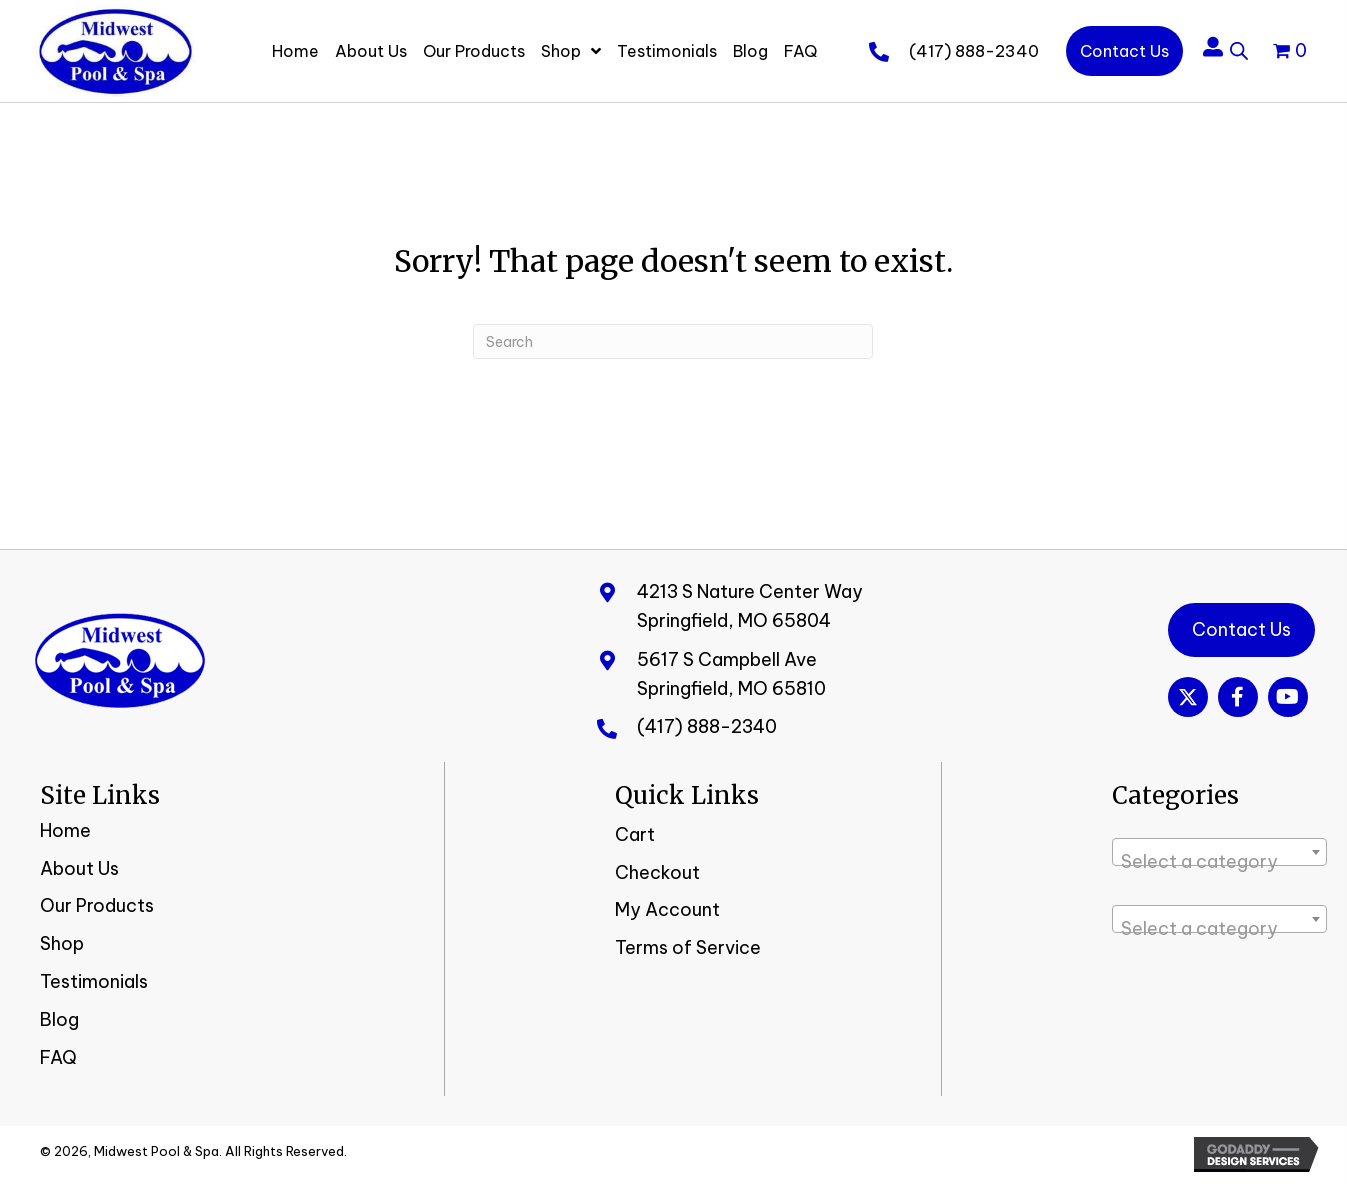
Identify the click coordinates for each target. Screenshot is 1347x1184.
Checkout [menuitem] (657, 872)
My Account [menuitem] (667, 909)
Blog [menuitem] (59, 1019)
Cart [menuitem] (635, 834)
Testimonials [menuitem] (94, 981)
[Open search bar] (1239, 48)
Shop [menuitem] (62, 943)
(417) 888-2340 (974, 51)
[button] (1188, 697)
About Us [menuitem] (79, 868)
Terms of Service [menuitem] (688, 947)
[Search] (673, 341)
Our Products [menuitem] (97, 905)
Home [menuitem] (65, 830)
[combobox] (1219, 852)
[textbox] (1219, 862)
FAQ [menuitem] (58, 1057)
